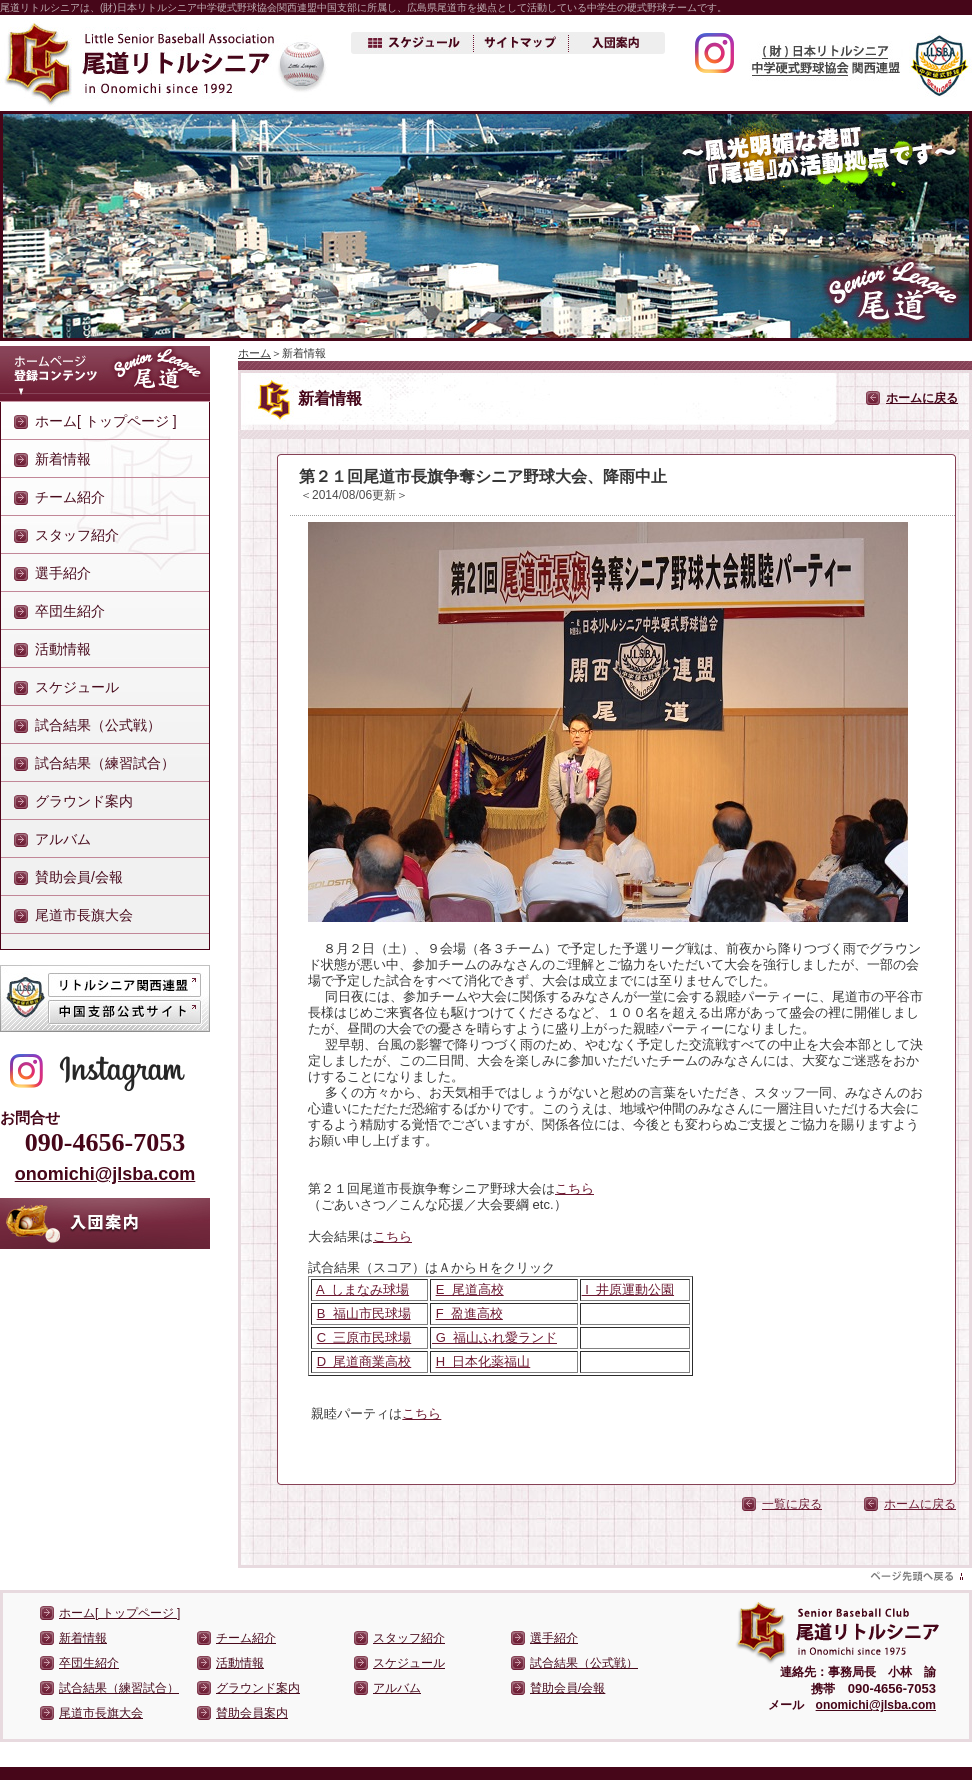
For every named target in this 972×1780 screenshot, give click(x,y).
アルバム (63, 839)
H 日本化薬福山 (483, 1361)
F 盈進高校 (469, 1313)
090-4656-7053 (105, 1142)
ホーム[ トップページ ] (106, 421)
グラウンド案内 (84, 801)
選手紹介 (63, 573)
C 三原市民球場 (364, 1337)
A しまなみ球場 (362, 1289)
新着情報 (63, 459)
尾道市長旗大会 (84, 915)
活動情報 (63, 649)
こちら (574, 1188)
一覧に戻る (792, 1504)
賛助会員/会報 (79, 877)
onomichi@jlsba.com (105, 1174)
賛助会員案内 (252, 1713)
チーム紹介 (70, 497)
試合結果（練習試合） (105, 763)
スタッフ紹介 (77, 535)
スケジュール (77, 687)
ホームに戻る (922, 398)
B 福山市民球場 (364, 1313)
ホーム (254, 353)
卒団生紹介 (70, 611)
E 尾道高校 (470, 1289)
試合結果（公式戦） (98, 725)
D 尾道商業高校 (364, 1361)
